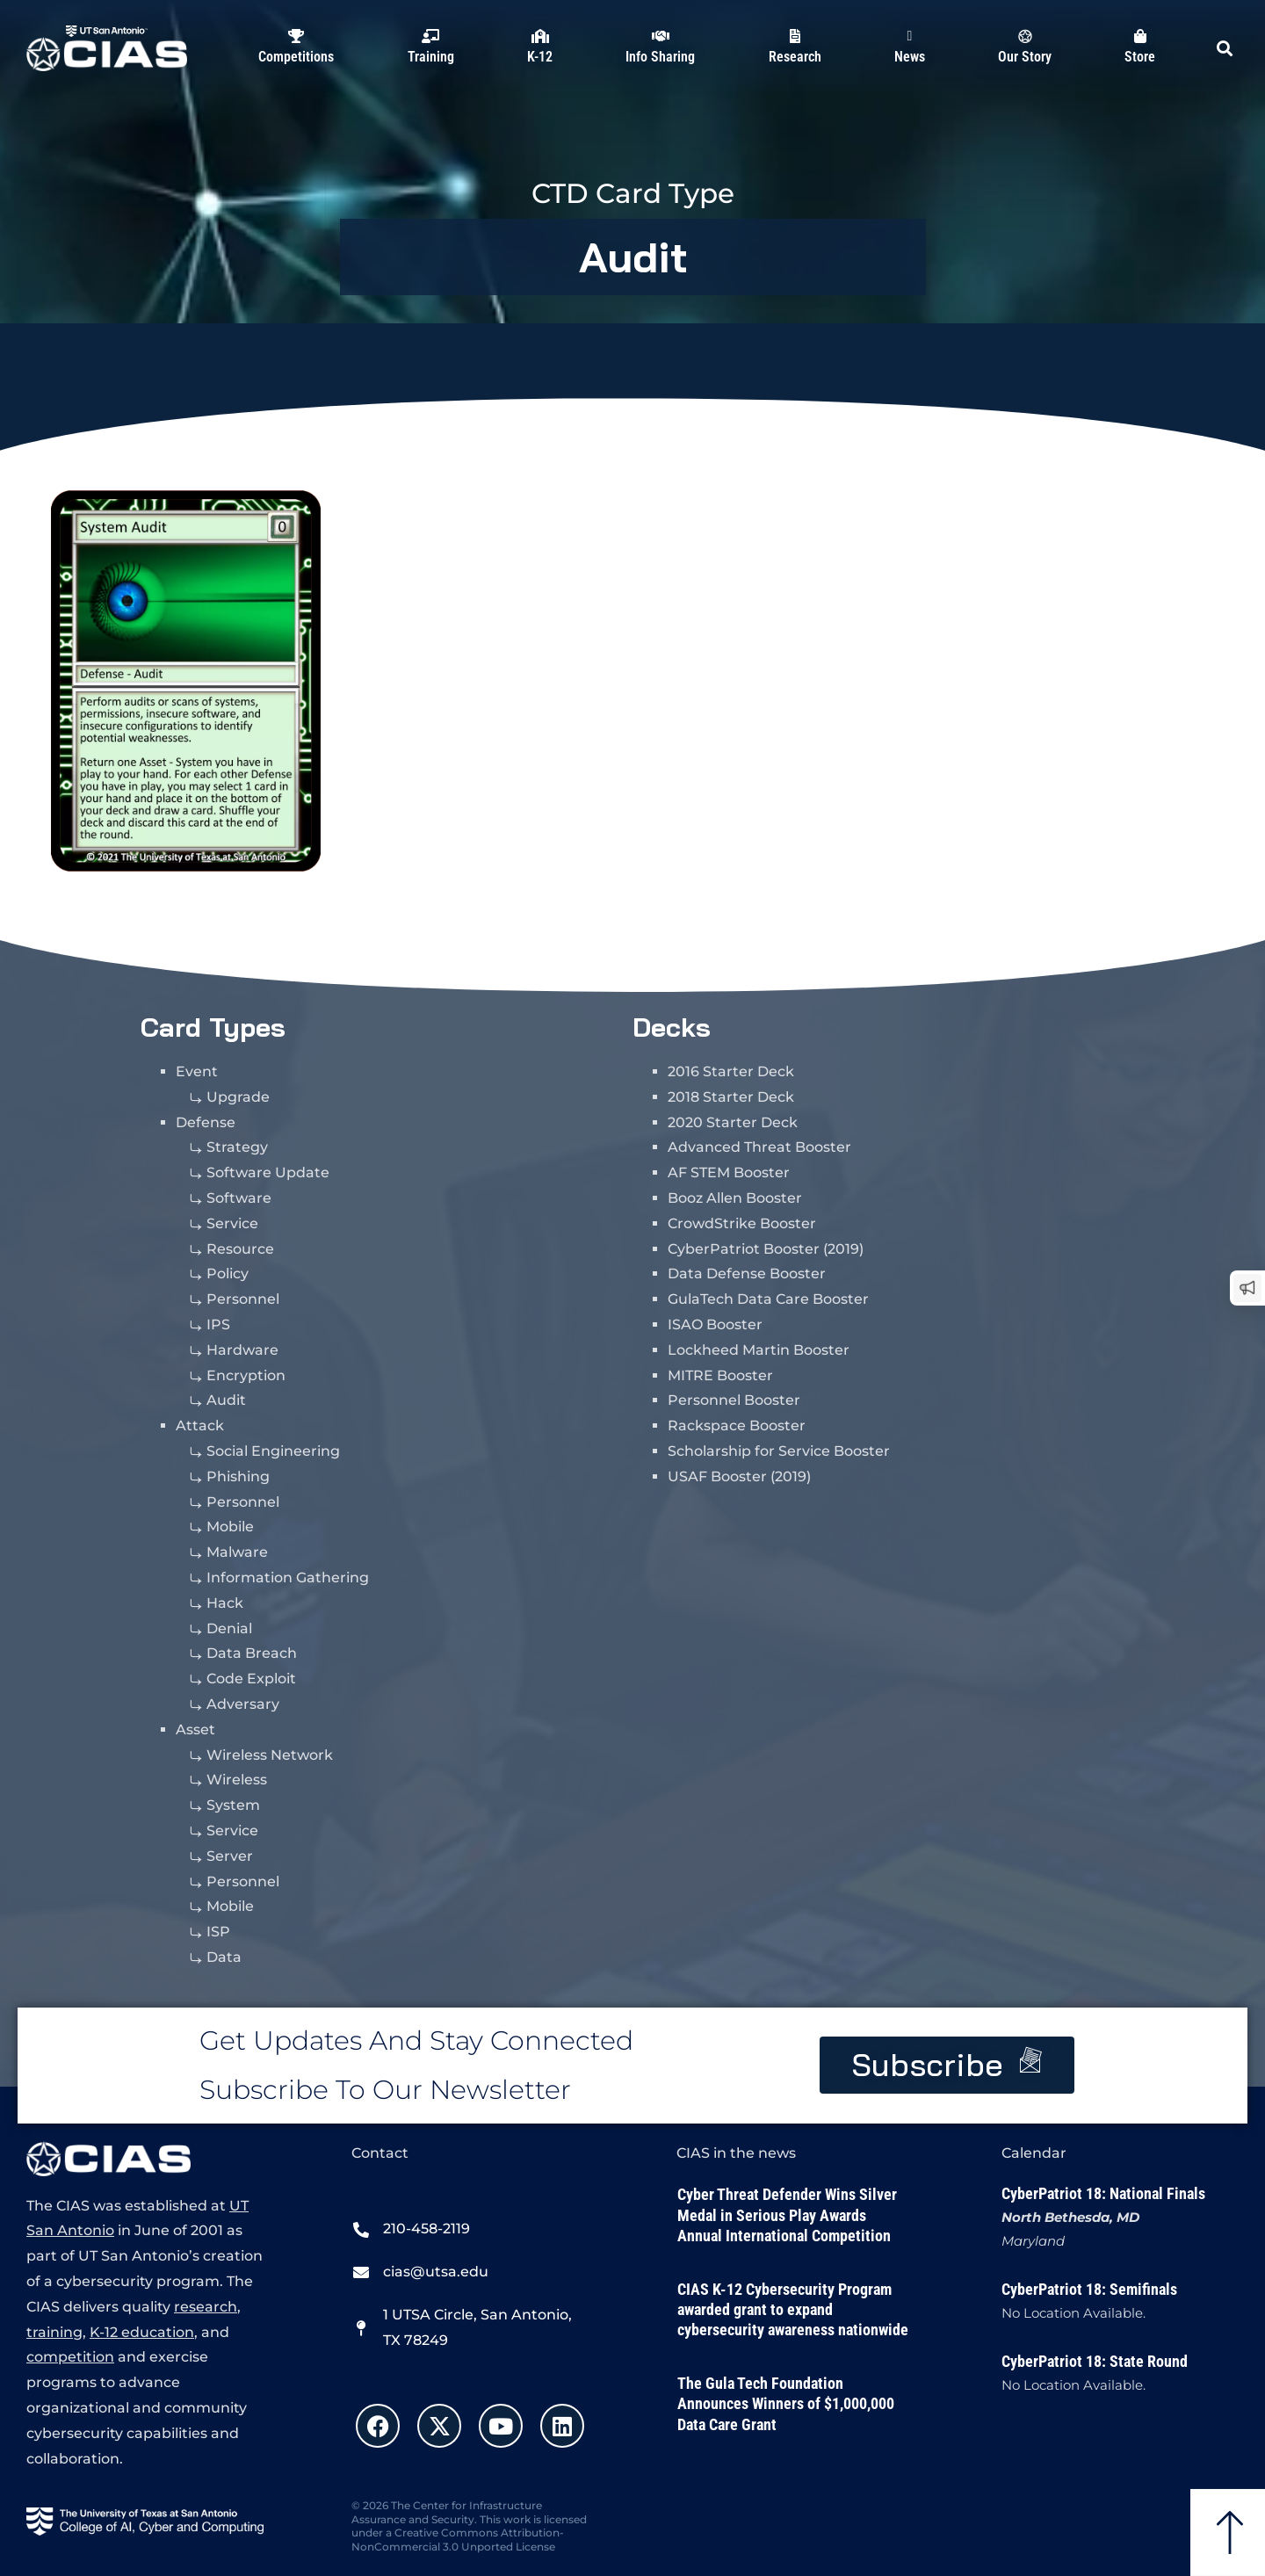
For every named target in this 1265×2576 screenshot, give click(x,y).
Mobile (230, 1526)
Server (229, 1856)
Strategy (237, 1147)
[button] (1224, 47)
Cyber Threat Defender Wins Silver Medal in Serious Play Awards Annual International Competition (787, 2215)
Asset (195, 1729)
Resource (240, 1249)
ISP (218, 1931)
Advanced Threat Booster (759, 1147)
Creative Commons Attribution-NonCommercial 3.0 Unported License (457, 2539)
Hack (224, 1603)
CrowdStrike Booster (742, 1223)
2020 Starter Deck (733, 1122)
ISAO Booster (715, 1324)
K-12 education (142, 2332)
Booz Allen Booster (735, 1198)
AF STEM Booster (729, 1172)
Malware (237, 1552)
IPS (218, 1324)
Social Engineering (273, 1451)
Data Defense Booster (747, 1273)
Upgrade (238, 1097)
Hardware (242, 1350)
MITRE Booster (720, 1375)
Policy (227, 1273)
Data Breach (251, 1653)
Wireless (236, 1779)
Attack (200, 1425)
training (54, 2332)
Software (238, 1198)
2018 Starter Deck (731, 1097)
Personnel (242, 1299)
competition (70, 2356)
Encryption (246, 1375)
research (205, 2306)
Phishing (238, 1476)
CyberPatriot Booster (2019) (766, 1249)
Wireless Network (269, 1755)
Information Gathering (287, 1577)
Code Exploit (251, 1678)
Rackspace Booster (737, 1425)
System (233, 1805)
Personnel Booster (734, 1400)
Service (232, 1223)
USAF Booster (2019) (739, 1476)
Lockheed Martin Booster (758, 1350)
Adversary (242, 1704)
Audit (633, 256)
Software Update (267, 1172)
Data (224, 1957)
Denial (229, 1628)
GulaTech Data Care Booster (768, 1299)
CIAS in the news (736, 2153)
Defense (205, 1122)
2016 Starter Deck (731, 1071)
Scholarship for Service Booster (779, 1451)
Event (197, 1071)
